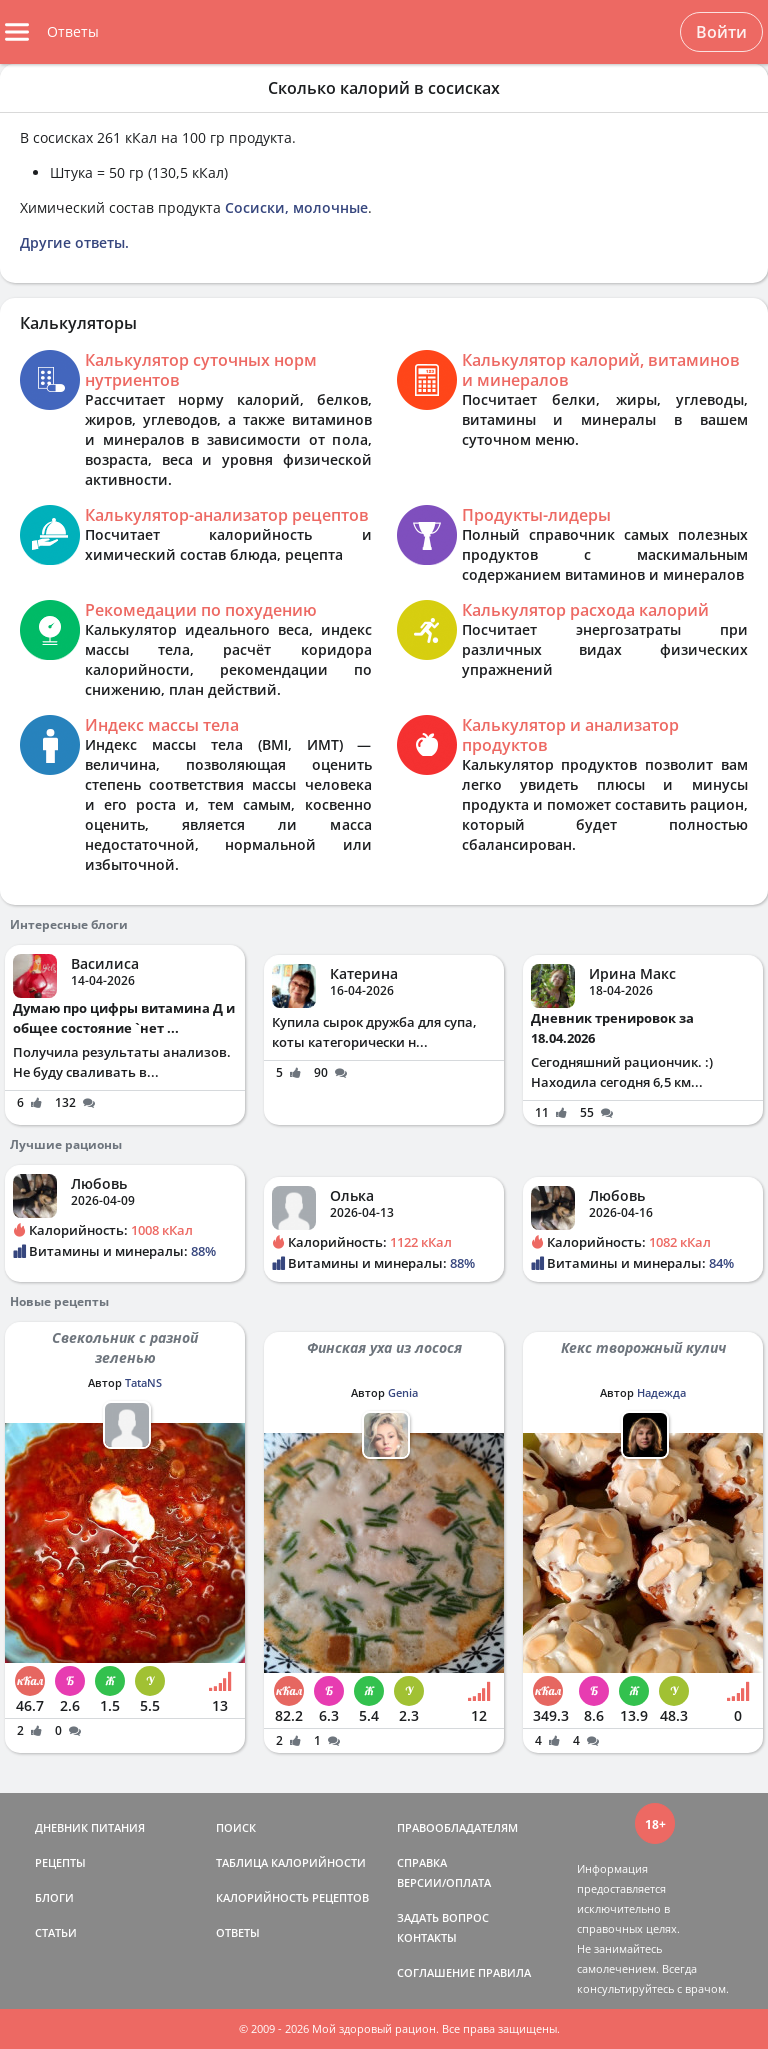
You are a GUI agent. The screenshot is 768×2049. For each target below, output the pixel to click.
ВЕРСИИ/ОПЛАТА (444, 1882)
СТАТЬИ (56, 1932)
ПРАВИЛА (504, 1972)
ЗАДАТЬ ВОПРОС (443, 1917)
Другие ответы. (74, 242)
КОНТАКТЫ (427, 1937)
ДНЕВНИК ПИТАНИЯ (90, 1827)
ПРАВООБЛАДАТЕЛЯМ (457, 1827)
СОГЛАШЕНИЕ (436, 1972)
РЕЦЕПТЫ (60, 1862)
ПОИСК (236, 1827)
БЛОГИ (54, 1897)
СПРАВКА (422, 1862)
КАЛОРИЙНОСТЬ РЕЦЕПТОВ (292, 1897)
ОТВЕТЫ (238, 1932)
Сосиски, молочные (296, 207)
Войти (721, 32)
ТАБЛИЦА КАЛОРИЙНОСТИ (291, 1862)
